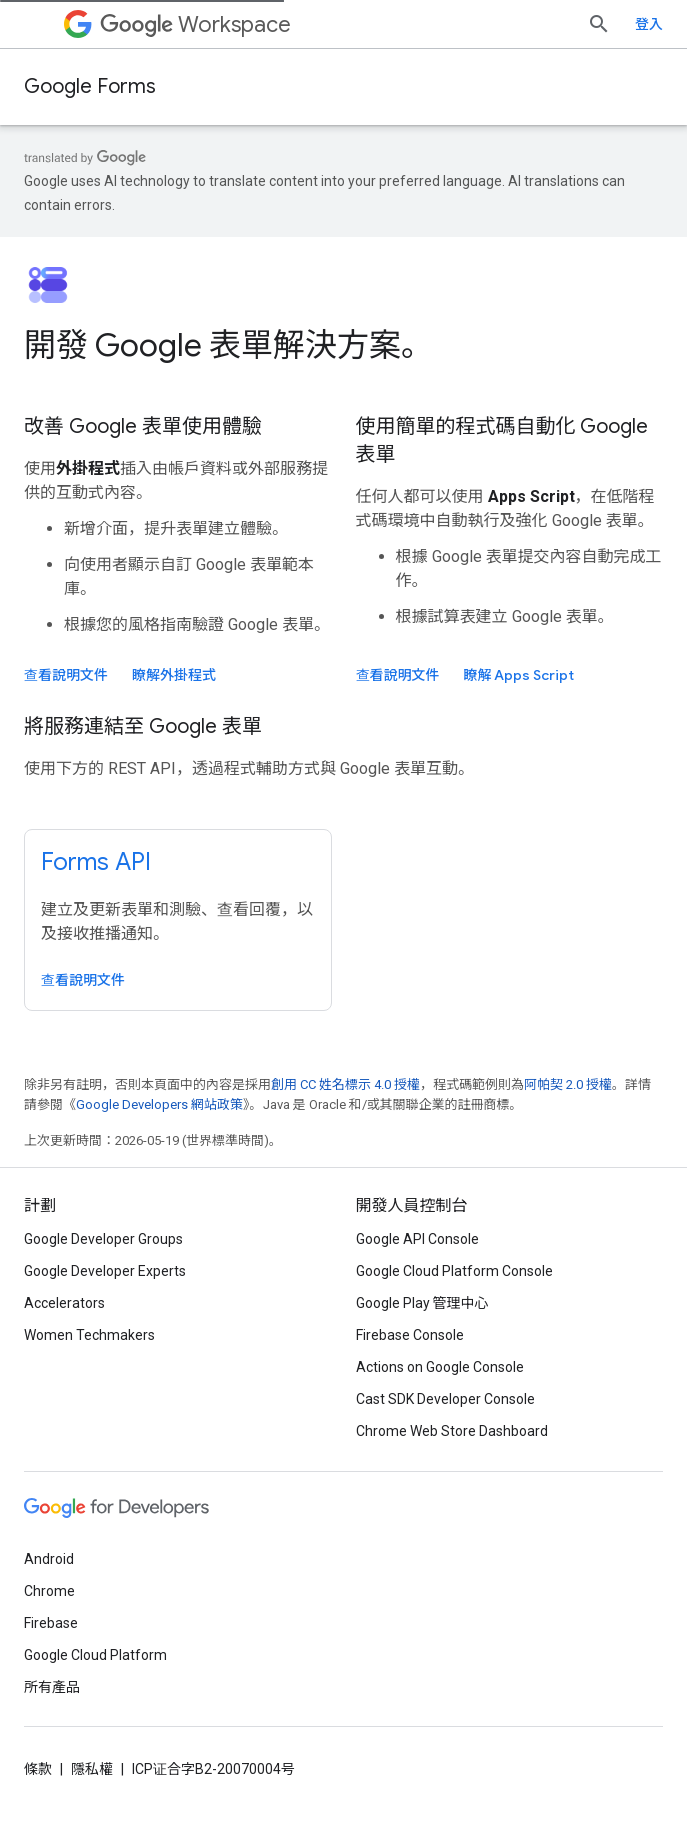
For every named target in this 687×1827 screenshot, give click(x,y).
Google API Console (417, 1239)
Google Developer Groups (103, 1239)
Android (49, 1559)
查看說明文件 (66, 675)
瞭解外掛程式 (174, 675)
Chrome (49, 1591)
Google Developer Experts (105, 1271)
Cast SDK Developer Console (445, 1399)
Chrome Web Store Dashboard (452, 1431)
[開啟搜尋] (643, 24)
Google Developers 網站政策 (159, 1104)
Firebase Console (410, 1335)
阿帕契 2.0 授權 (568, 1084)
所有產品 (52, 1687)
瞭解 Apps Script (519, 675)
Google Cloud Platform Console (454, 1271)
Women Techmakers (89, 1335)
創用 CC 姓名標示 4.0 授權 (345, 1084)
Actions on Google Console (440, 1367)
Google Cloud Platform (95, 1655)
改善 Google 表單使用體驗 (143, 426)
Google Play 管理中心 (422, 1303)
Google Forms (90, 86)
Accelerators (64, 1303)
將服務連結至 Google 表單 (143, 726)
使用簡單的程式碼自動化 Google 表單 (502, 440)
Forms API (96, 862)
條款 (38, 1769)
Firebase (51, 1623)
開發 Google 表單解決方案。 (228, 345)
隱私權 (92, 1769)
